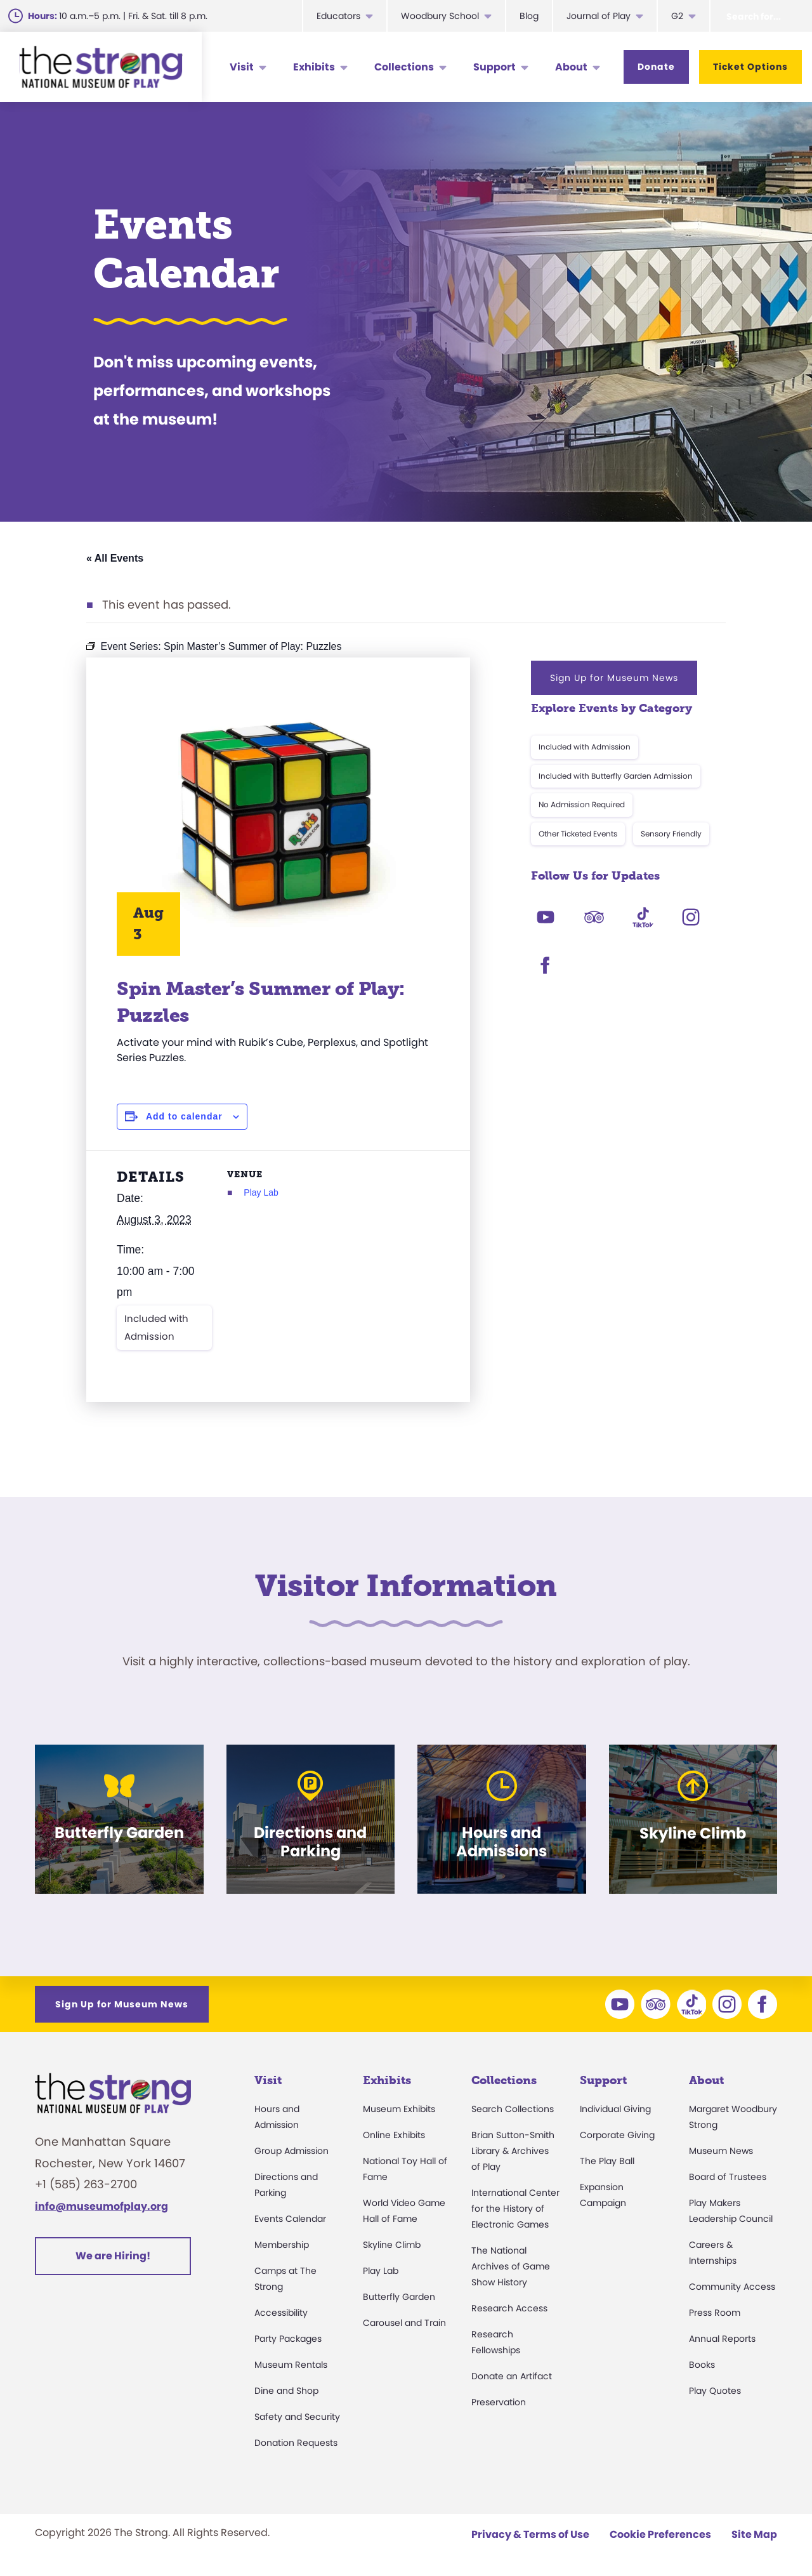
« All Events (114, 558)
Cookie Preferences (660, 2534)
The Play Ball (607, 2161)
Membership (281, 2244)
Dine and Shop (286, 2390)
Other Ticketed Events (578, 833)
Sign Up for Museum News (614, 677)
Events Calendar (290, 2218)
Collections (404, 67)
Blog (529, 16)
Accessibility (281, 2312)
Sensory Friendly (671, 833)
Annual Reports (722, 2338)
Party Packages (288, 2338)
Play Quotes (715, 2390)
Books (702, 2364)
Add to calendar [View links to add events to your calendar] (184, 1116)
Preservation (498, 2402)
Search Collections (512, 2109)
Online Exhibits (394, 2135)
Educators (338, 16)
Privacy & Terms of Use (530, 2534)
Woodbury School (440, 16)
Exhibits (314, 67)
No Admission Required (582, 804)
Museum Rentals (290, 2364)
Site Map (754, 2534)
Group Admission (291, 2150)
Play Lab (261, 1192)
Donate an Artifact (511, 2376)
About (571, 67)
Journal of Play (598, 16)
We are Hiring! (112, 2256)
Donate (656, 66)
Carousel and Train (404, 2322)
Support (494, 67)
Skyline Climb (392, 2244)
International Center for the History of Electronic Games (515, 2208)
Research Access (509, 2308)
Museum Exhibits (399, 2109)
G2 (677, 16)
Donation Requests (295, 2442)
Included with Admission (156, 1327)
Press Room (714, 2312)
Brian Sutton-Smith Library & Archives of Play (512, 2151)
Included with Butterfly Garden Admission (616, 775)
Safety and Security (297, 2416)
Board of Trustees (727, 2176)
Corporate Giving (617, 2135)
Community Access (732, 2286)
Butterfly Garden (399, 2296)
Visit (242, 67)
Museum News (721, 2150)
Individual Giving (615, 2109)
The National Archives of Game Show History (510, 2266)
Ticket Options (750, 66)
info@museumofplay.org (101, 2206)
